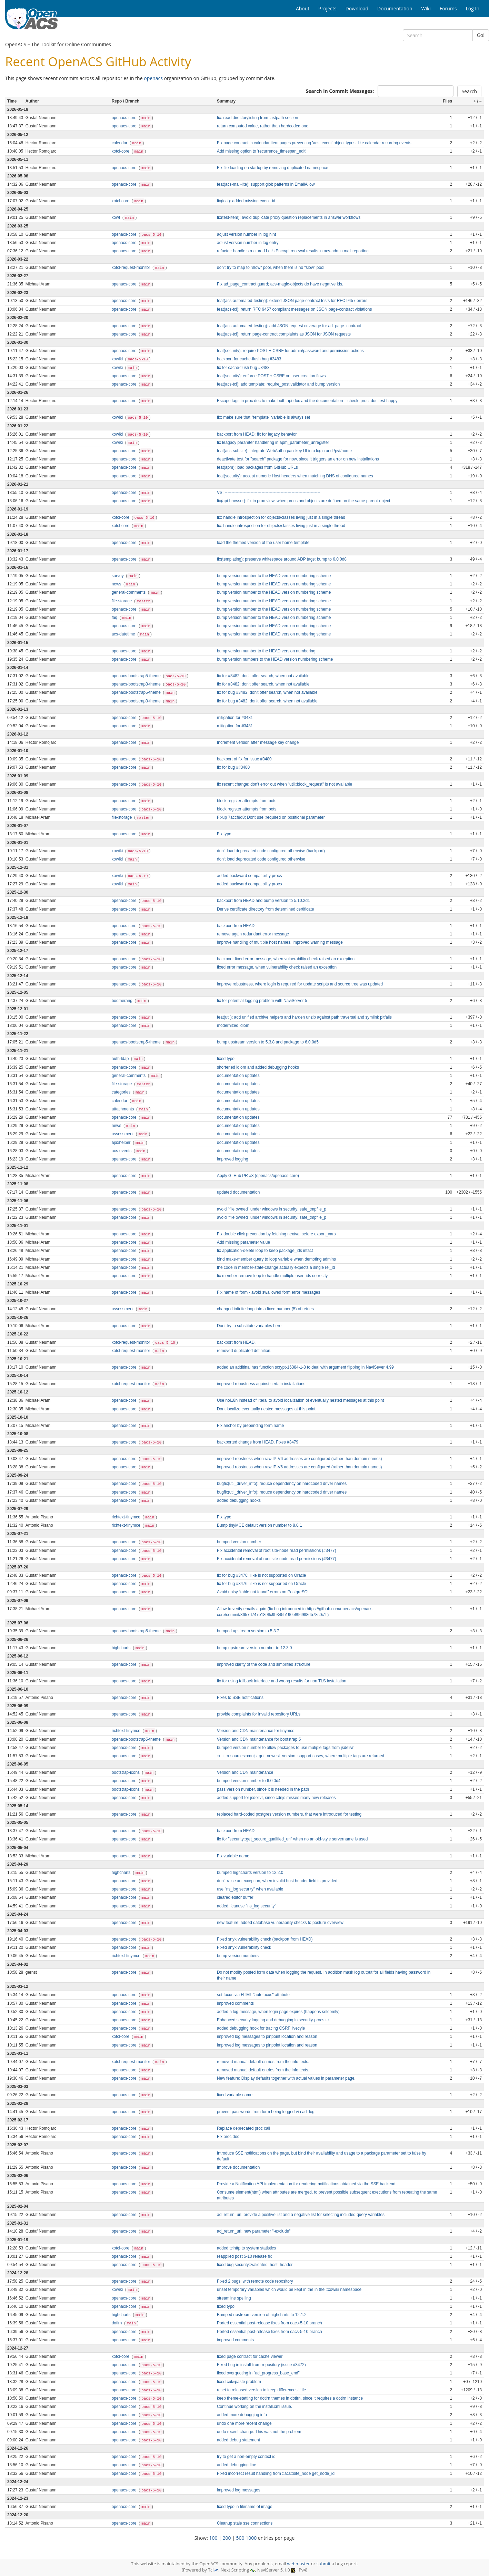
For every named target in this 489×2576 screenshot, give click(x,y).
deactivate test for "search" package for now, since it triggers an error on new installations (298, 459)
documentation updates (238, 1075)
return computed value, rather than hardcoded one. (263, 126)
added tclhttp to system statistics (246, 2248)
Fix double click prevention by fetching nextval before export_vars (276, 1234)
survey (118, 575)
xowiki (118, 359)
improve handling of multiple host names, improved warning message (280, 942)
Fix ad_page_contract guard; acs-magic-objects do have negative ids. (280, 284)
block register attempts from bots (246, 800)
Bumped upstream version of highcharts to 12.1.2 (262, 2314)
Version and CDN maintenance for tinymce (256, 1730)
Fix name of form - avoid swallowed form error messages (268, 1292)
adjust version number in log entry (247, 242)
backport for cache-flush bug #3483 (249, 359)
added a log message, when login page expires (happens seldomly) (278, 2011)
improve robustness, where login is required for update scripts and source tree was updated (300, 984)
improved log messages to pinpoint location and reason (267, 2036)
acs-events (122, 1150)
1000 (251, 2538)
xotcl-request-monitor (131, 267)
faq (115, 617)
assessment (123, 1133)
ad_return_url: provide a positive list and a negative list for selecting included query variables (301, 2214)
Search (469, 91)
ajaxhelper (122, 1142)
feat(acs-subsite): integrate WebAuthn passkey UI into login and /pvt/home (284, 450)
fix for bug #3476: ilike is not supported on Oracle (261, 1575)
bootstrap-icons (126, 1772)
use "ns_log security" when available (250, 1889)
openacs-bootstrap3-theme (137, 684)
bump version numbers (238, 1955)
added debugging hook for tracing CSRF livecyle (261, 2028)
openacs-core (125, 117)
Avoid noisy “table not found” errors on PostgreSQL (263, 1592)
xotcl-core (121, 151)
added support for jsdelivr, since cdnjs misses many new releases (276, 1797)
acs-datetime (124, 634)
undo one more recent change (244, 2423)
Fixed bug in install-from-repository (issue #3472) (261, 2364)
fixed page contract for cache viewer (249, 2356)
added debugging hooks (239, 1500)
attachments (123, 1109)
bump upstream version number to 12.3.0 (254, 1647)
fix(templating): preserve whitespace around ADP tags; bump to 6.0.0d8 (282, 559)
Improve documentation (238, 2167)
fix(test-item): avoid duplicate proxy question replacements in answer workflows (288, 217)
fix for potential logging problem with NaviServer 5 (262, 1000)
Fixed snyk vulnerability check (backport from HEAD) (265, 1939)
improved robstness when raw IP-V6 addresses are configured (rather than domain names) (299, 1458)
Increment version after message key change (258, 742)
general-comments (129, 592)
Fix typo (224, 834)
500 (240, 2538)
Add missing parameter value (243, 1242)
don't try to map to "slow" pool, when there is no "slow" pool (270, 267)
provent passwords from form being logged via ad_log (266, 2111)
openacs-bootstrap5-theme (137, 675)
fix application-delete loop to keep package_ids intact (265, 1250)
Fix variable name (233, 1856)
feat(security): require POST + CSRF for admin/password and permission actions (290, 350)
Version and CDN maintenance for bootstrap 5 (259, 1739)
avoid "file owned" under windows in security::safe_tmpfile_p (271, 1209)
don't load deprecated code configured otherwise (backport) (271, 850)
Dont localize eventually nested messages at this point (266, 1409)
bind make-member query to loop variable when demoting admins (276, 1259)
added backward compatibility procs (249, 875)
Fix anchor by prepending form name (250, 1425)
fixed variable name (234, 2094)
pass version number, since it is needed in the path (263, 1789)
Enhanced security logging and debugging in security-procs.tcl (273, 2020)
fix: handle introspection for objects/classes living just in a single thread (281, 517)
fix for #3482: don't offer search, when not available (263, 675)
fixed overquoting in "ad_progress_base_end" (258, 2373)
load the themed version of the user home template (263, 542)
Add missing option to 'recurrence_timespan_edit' (261, 151)
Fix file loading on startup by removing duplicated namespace (272, 167)
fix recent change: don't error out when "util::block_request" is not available (284, 784)
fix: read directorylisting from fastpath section (257, 117)
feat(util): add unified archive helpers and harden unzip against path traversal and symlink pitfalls (304, 1017)
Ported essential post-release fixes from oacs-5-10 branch (269, 2323)
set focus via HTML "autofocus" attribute (253, 1994)
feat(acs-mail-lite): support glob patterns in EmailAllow (266, 184)
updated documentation (238, 1192)
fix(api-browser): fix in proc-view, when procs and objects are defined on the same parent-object (303, 500)
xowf (116, 217)
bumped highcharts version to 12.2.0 (250, 1872)
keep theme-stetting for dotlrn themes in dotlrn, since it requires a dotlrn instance (290, 2398)
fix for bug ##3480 (233, 767)
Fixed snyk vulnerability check (244, 1947)
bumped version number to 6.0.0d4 (248, 1780)
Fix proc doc (228, 2136)
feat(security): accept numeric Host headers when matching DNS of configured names (295, 476)
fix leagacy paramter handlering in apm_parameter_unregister (273, 442)
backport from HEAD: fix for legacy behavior (257, 434)
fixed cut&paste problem (239, 2381)
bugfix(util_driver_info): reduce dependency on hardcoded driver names (282, 1483)
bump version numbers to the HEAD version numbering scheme (275, 659)
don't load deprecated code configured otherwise (261, 859)
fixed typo (225, 1058)
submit (324, 2564)
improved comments (235, 2003)
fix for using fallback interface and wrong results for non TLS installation (281, 1681)
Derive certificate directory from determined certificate (265, 909)
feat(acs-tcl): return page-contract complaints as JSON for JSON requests (284, 334)
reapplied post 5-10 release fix (244, 2256)
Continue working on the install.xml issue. (254, 2406)
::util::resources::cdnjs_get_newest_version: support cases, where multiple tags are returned (300, 1755)
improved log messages (238, 2490)
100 (213, 2538)
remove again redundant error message (253, 934)
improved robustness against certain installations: (262, 1383)
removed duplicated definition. (244, 1350)
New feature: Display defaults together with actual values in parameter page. (286, 2078)
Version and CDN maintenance (245, 1772)
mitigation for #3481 (235, 717)
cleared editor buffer (235, 1897)
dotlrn (117, 2323)
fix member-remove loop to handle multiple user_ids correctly (272, 1275)
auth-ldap (121, 1058)
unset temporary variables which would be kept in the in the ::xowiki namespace (289, 2289)
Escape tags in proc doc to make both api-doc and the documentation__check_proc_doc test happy (307, 400)
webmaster (298, 2564)
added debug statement (238, 2440)
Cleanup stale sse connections (244, 2523)
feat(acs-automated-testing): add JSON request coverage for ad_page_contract (289, 325)
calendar (120, 142)
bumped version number (239, 1541)
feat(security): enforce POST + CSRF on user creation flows (271, 375)
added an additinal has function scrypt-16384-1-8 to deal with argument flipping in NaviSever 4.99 (305, 1367)
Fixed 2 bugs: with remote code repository (255, 2281)
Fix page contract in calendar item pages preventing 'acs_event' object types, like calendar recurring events (314, 142)
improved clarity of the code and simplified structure (263, 1664)
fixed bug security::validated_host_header (254, 2264)
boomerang (122, 1000)
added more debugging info (242, 2414)
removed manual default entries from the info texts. (263, 2061)
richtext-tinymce (127, 1517)
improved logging (232, 1159)
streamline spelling (234, 2298)
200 (227, 2538)
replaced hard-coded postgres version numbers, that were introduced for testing (289, 1814)
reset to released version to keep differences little (261, 2390)
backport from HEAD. (236, 1342)
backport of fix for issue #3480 (244, 759)
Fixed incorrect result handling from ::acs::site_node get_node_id (276, 2473)
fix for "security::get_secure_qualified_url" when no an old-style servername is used (292, 1839)
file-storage (122, 601)
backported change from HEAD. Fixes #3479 (257, 1442)
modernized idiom (233, 1025)
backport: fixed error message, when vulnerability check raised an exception (286, 958)
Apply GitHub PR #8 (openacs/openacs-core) (258, 1175)
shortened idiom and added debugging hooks (258, 1067)
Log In (472, 8)
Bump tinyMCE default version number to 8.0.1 (259, 1525)
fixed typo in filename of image (244, 2506)
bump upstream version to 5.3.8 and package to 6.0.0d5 (268, 1042)
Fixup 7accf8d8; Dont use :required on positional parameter (271, 817)
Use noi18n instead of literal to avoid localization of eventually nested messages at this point (300, 1400)
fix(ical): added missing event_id (246, 200)
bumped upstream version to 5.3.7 (248, 1631)
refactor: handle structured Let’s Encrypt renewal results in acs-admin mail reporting (293, 251)
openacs (153, 78)
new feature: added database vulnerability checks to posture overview (280, 1922)
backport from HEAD (236, 925)
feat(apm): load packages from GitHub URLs (257, 467)
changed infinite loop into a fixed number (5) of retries (265, 1308)
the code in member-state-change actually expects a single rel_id (276, 1267)
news (117, 584)
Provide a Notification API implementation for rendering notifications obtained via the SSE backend (306, 2183)
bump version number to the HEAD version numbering (266, 651)
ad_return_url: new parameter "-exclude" (253, 2231)
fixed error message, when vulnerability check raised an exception (277, 967)
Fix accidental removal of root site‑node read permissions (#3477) (276, 1550)
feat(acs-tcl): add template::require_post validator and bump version (278, 384)
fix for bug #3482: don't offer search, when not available (267, 692)
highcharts (122, 1647)
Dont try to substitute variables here (249, 1325)
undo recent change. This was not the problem (259, 2431)
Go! (481, 35)
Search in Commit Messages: (340, 91)
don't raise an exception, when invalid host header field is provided (277, 1880)
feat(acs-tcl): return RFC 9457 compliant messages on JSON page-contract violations (294, 309)
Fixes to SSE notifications (240, 1697)
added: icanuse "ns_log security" (246, 1906)
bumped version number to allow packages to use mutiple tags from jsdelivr (285, 1747)
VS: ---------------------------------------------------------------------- (268, 492)
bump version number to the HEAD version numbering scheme (274, 575)
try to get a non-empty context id (246, 2456)
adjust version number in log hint (246, 234)
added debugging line (236, 2464)
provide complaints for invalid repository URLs (258, 1714)
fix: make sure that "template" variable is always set (263, 417)
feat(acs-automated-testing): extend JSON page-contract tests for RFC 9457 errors (292, 300)
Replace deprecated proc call (243, 2128)
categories (122, 1092)
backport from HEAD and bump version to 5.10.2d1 (263, 900)
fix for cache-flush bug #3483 (243, 367)
